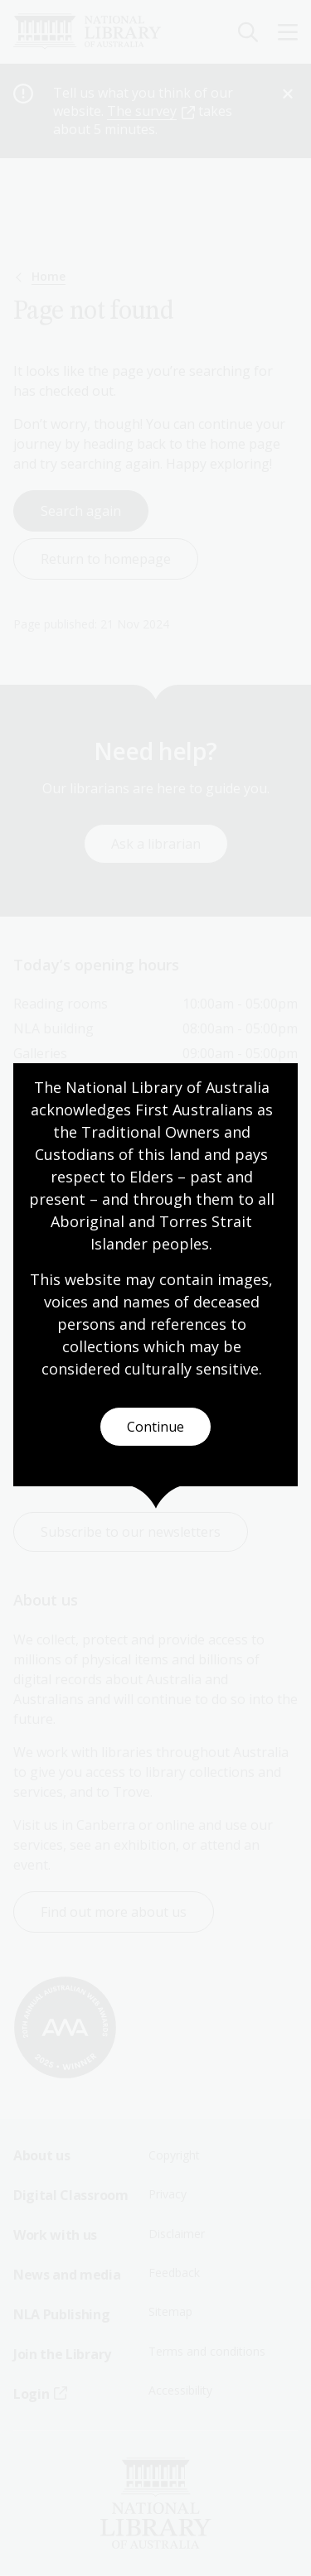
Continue (155, 1427)
